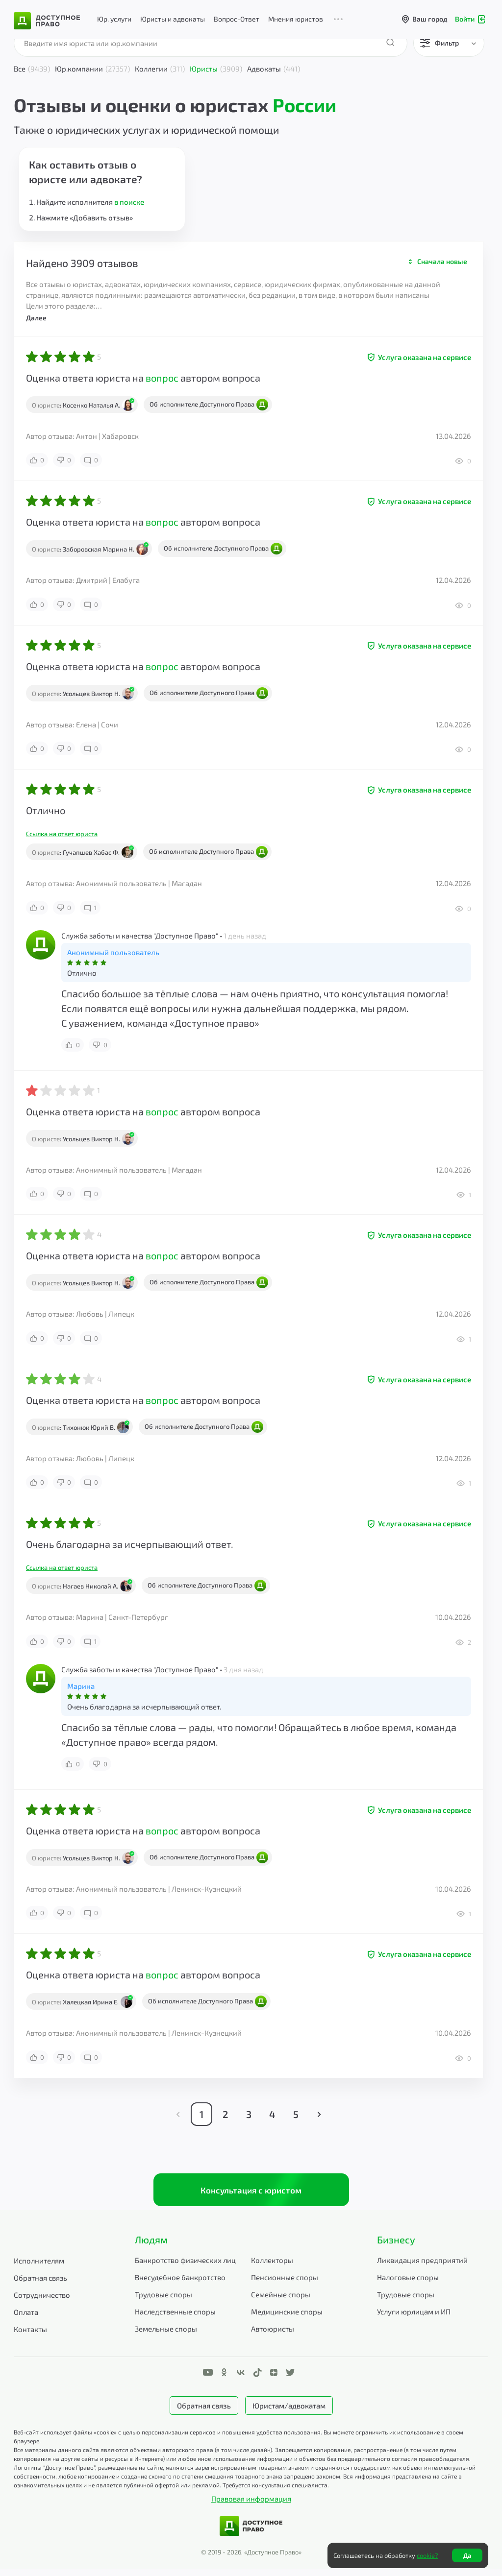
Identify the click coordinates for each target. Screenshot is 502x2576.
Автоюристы (272, 2335)
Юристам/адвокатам (289, 2412)
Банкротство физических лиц (185, 2267)
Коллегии (160, 68)
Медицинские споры (287, 2318)
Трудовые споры (163, 2301)
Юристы (216, 68)
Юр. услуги (114, 19)
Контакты (30, 2336)
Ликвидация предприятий (422, 2267)
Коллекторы (272, 2267)
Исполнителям (39, 2267)
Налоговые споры (408, 2284)
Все (32, 68)
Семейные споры (280, 2301)
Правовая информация (251, 2506)
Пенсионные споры (284, 2284)
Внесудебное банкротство (180, 2284)
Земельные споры (166, 2335)
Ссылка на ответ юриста (62, 834)
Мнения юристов (295, 19)
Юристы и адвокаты (172, 19)
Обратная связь (40, 2284)
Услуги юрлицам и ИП (414, 2318)
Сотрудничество (42, 2301)
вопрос (162, 378)
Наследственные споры (175, 2318)
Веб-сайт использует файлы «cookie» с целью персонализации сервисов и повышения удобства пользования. (169, 2439)
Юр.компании (92, 68)
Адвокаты (273, 68)
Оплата (26, 2318)
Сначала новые (442, 261)
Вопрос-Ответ (236, 19)
